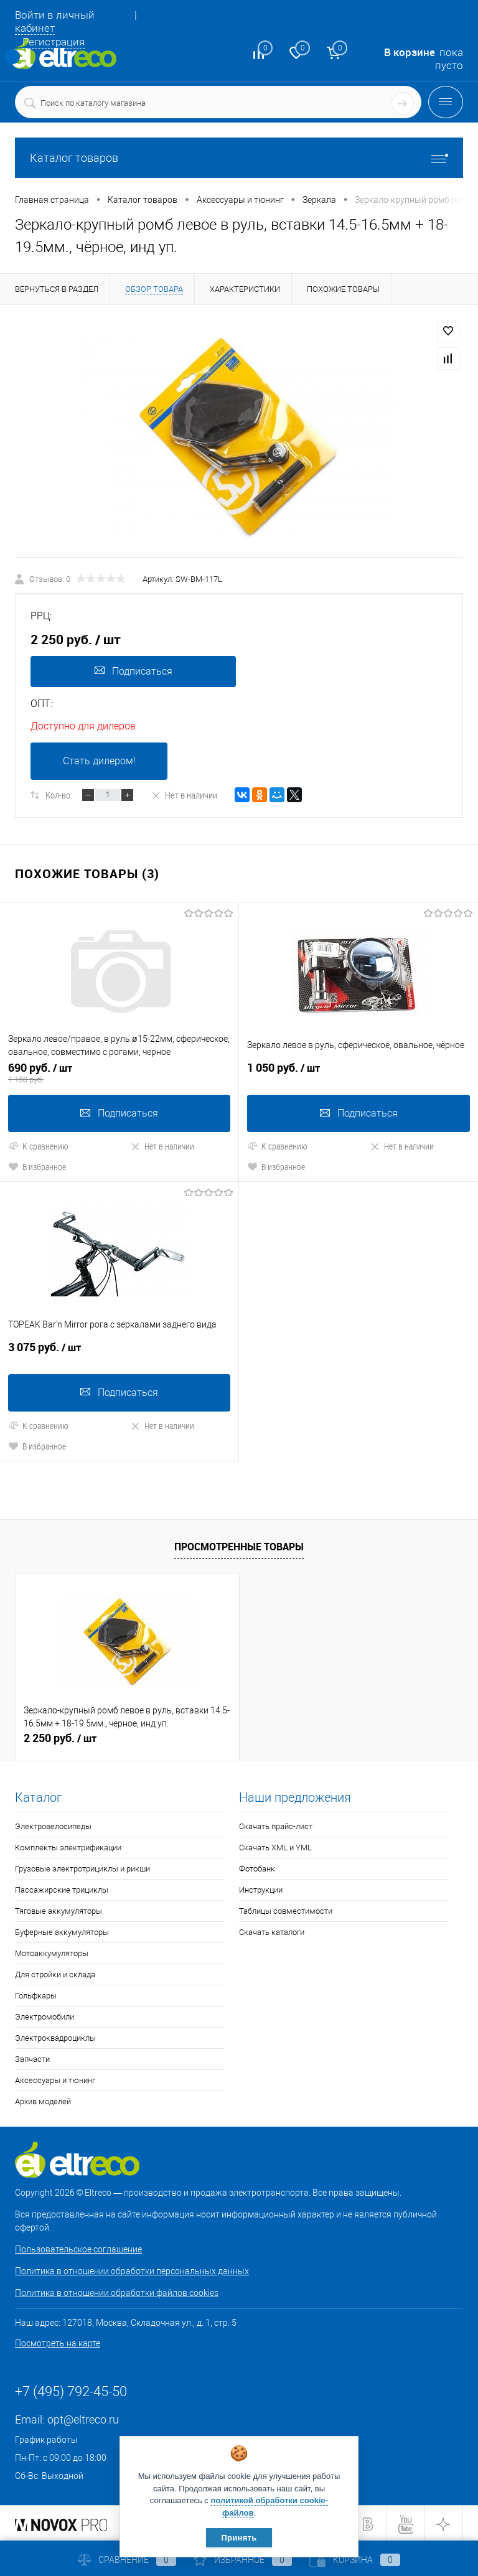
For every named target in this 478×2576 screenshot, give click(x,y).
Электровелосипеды (53, 1825)
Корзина (354, 2560)
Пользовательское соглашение (78, 2248)
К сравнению (38, 1145)
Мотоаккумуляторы (51, 1952)
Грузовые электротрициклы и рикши (82, 1867)
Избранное (243, 2560)
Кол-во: (58, 795)
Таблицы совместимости (285, 1909)
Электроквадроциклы (55, 2036)
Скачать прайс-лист (275, 1825)
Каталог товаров (239, 158)
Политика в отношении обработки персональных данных (132, 2270)
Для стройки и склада (55, 1973)
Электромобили (44, 2015)
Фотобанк (257, 1867)
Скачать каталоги (271, 1931)
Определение (12, 56)
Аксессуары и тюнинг (55, 2079)
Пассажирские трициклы (61, 1888)
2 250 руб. (60, 1737)
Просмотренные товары (239, 1545)
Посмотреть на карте (57, 2342)
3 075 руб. (119, 1351)
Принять (238, 2537)
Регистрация (53, 41)
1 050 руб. (358, 1072)
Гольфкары (36, 1994)
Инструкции (261, 1888)
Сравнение (127, 2560)
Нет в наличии (184, 795)
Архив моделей (43, 2100)
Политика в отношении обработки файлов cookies (116, 2292)
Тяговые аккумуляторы (58, 1909)
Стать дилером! (99, 761)
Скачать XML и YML (275, 1846)
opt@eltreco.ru (83, 2418)
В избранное (37, 1166)
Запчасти (32, 2058)
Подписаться (133, 671)
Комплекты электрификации (68, 1846)
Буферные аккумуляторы (62, 1931)
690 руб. (119, 1072)
